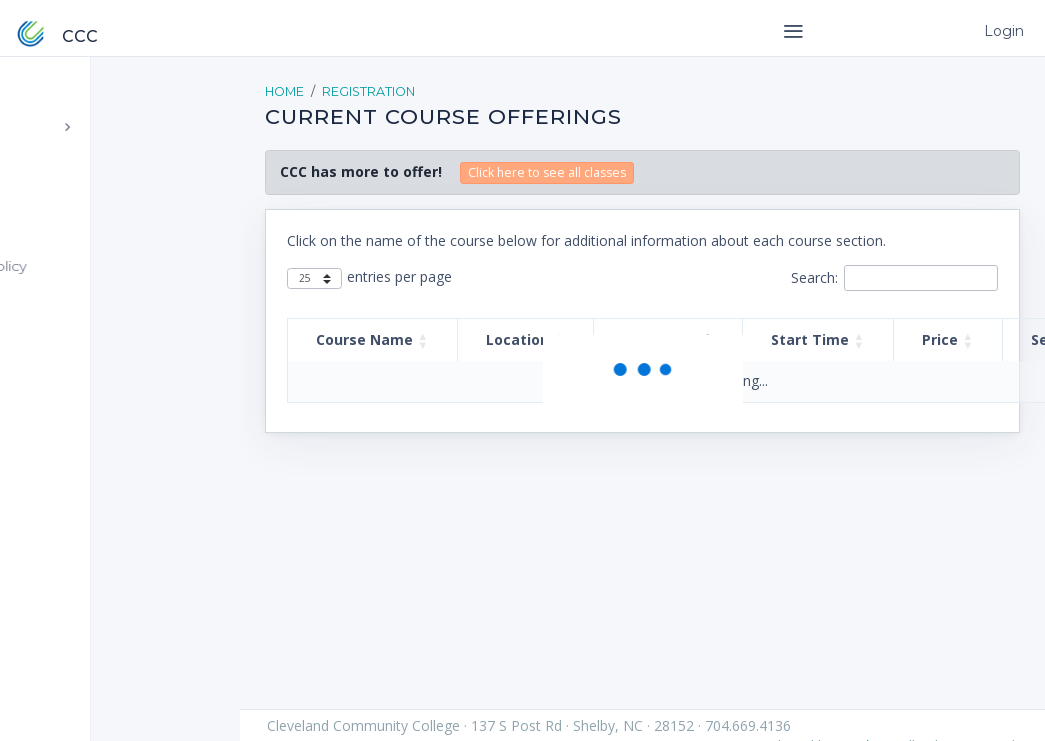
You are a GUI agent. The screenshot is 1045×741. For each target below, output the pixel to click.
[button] (423, 340)
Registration (368, 91)
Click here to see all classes (547, 172)
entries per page (399, 276)
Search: (814, 277)
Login (1001, 31)
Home (284, 91)
